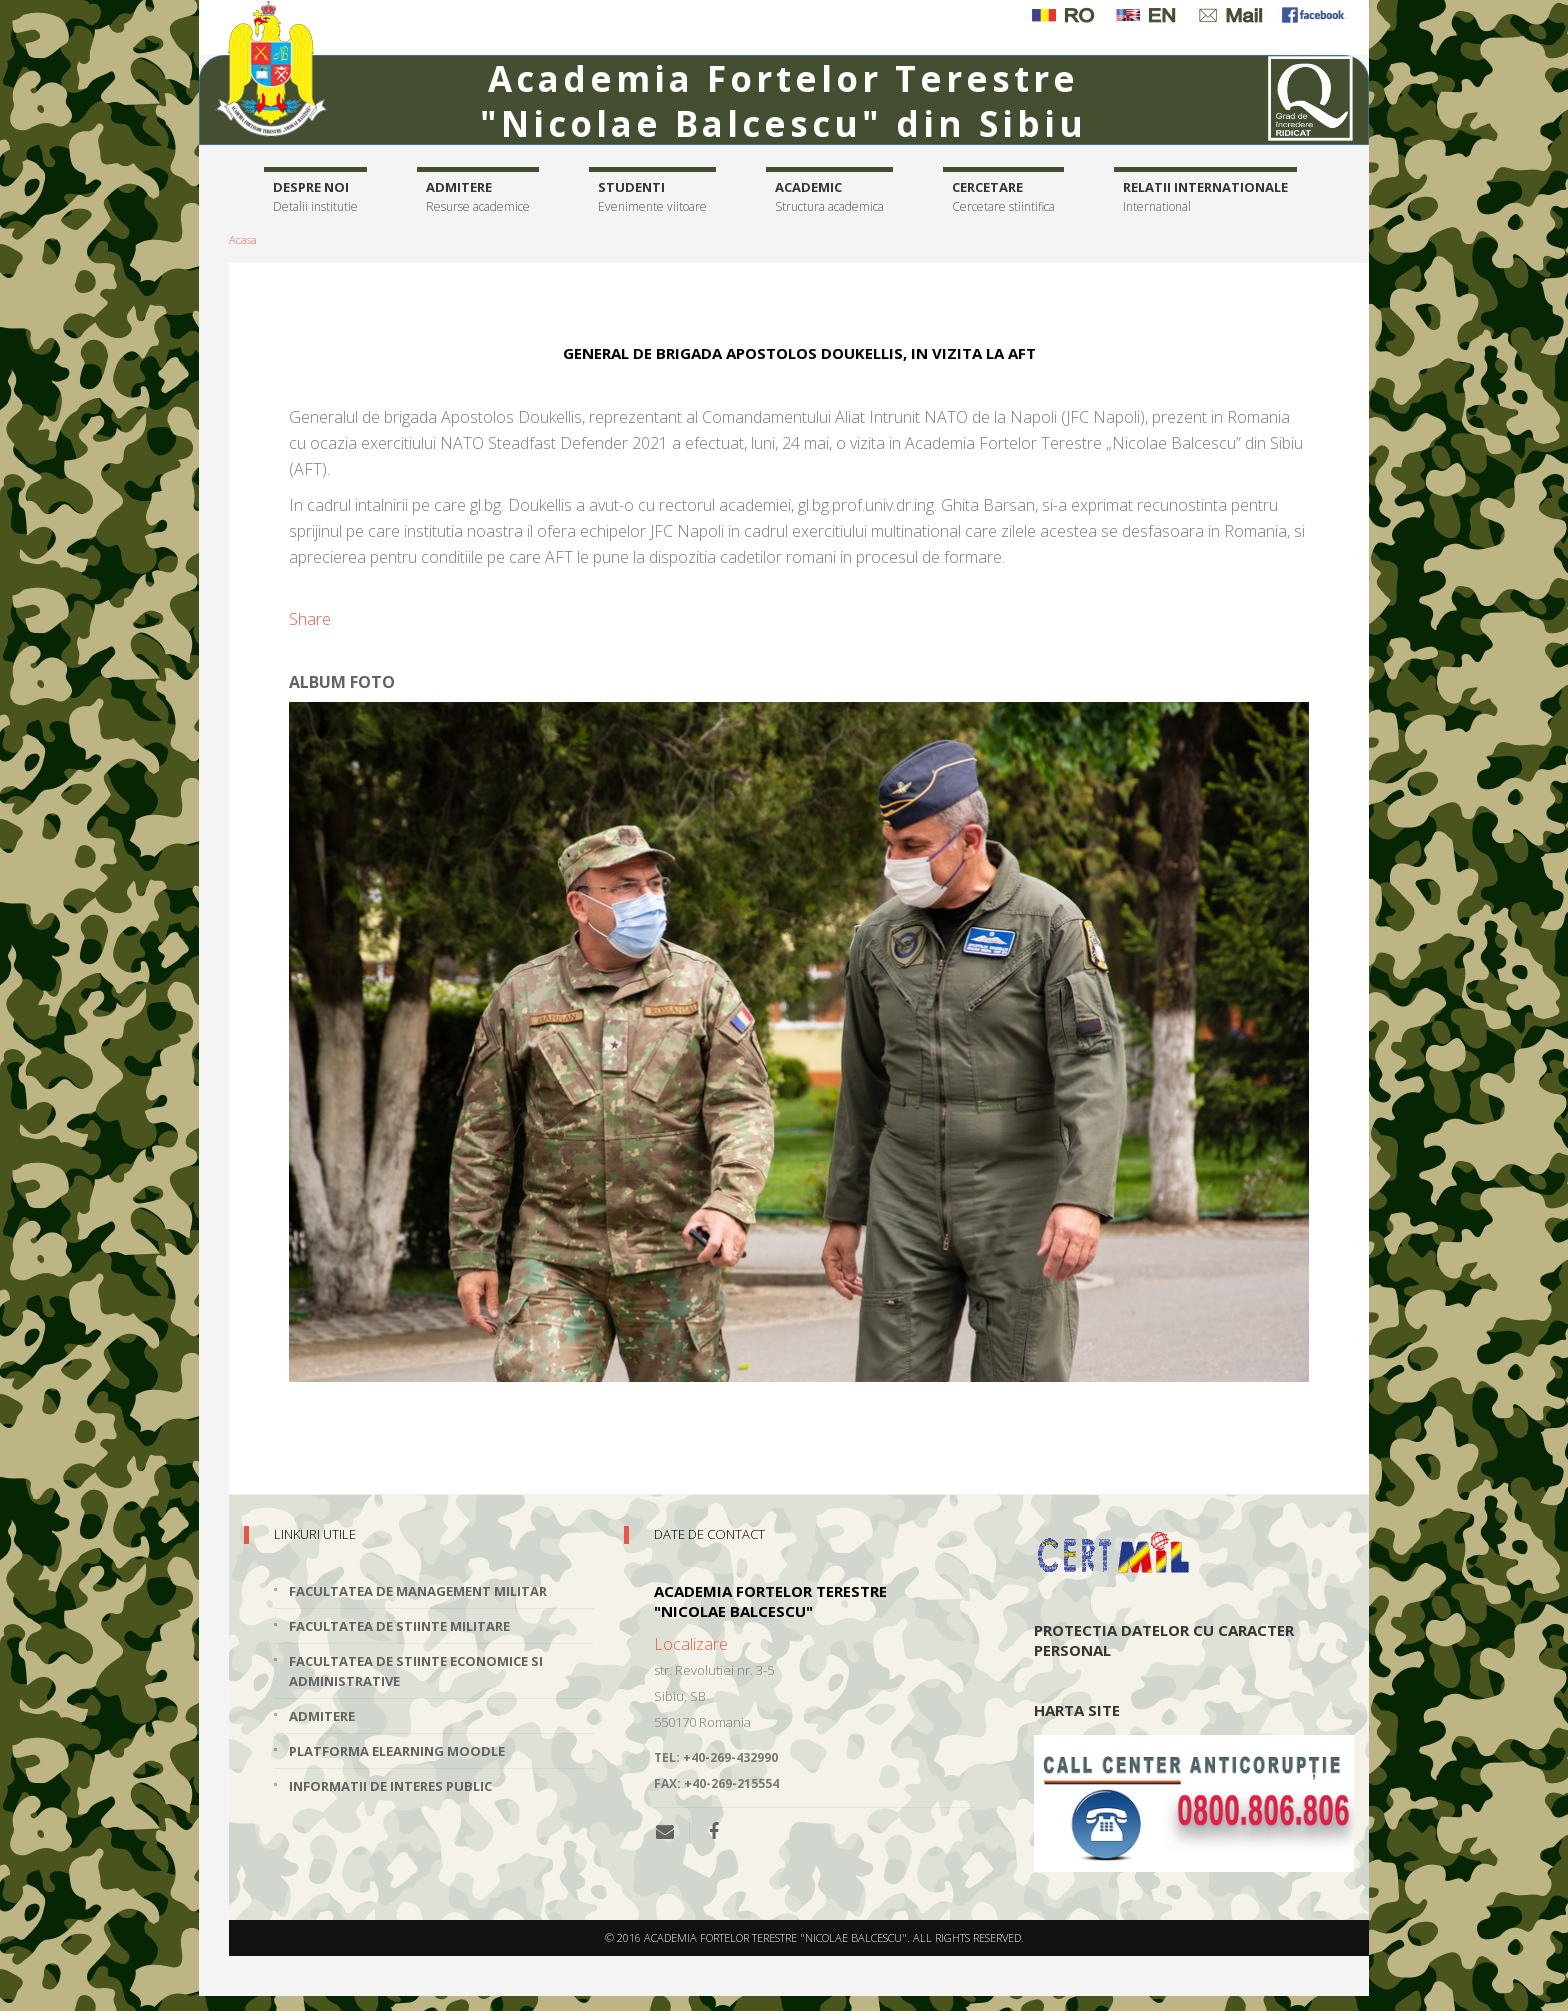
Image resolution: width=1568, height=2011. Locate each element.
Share (310, 619)
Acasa (243, 239)
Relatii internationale (1205, 197)
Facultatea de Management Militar (418, 1591)
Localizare (691, 1644)
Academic (829, 197)
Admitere (478, 197)
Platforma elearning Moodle (397, 1751)
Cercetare (1003, 197)
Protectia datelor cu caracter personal (1164, 1640)
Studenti (652, 197)
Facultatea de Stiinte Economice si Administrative (416, 1671)
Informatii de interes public (390, 1786)
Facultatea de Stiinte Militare (399, 1626)
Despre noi (315, 197)
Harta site (1077, 1710)
